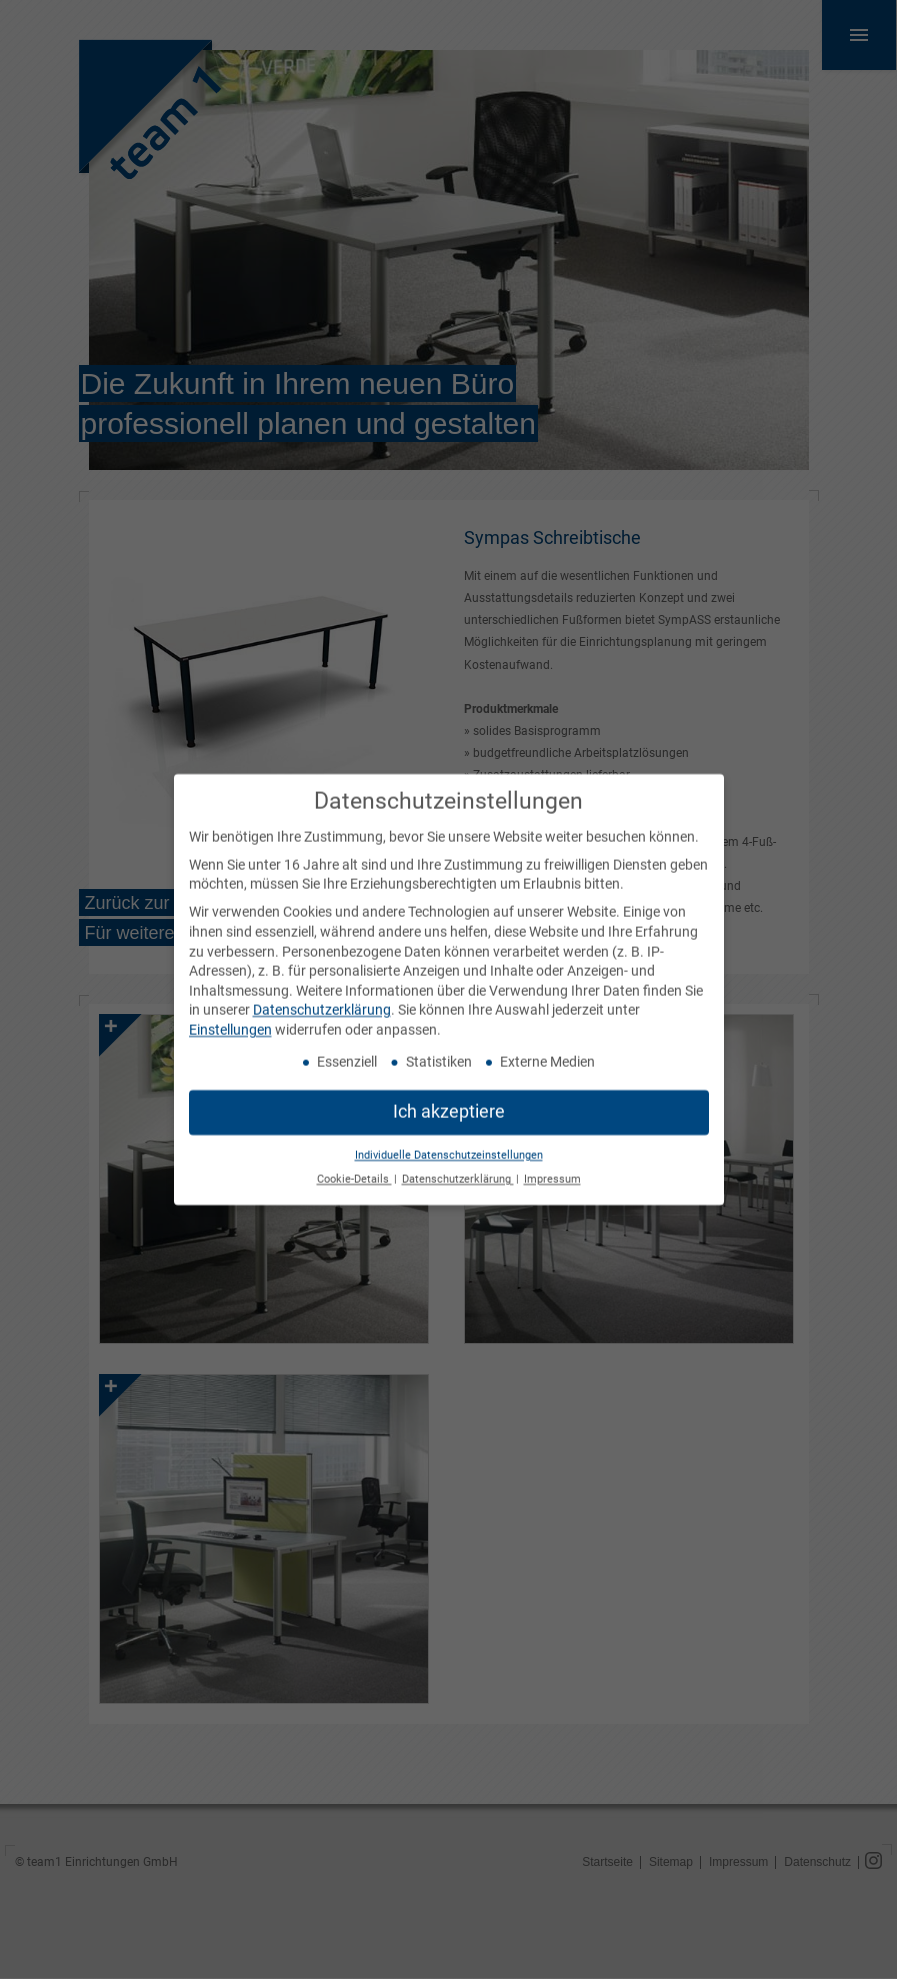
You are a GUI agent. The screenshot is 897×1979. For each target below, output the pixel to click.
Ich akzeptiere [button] (449, 1101)
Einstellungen (230, 1020)
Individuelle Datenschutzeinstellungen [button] (449, 1144)
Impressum (552, 1169)
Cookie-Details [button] (354, 1169)
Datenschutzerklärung (322, 1000)
